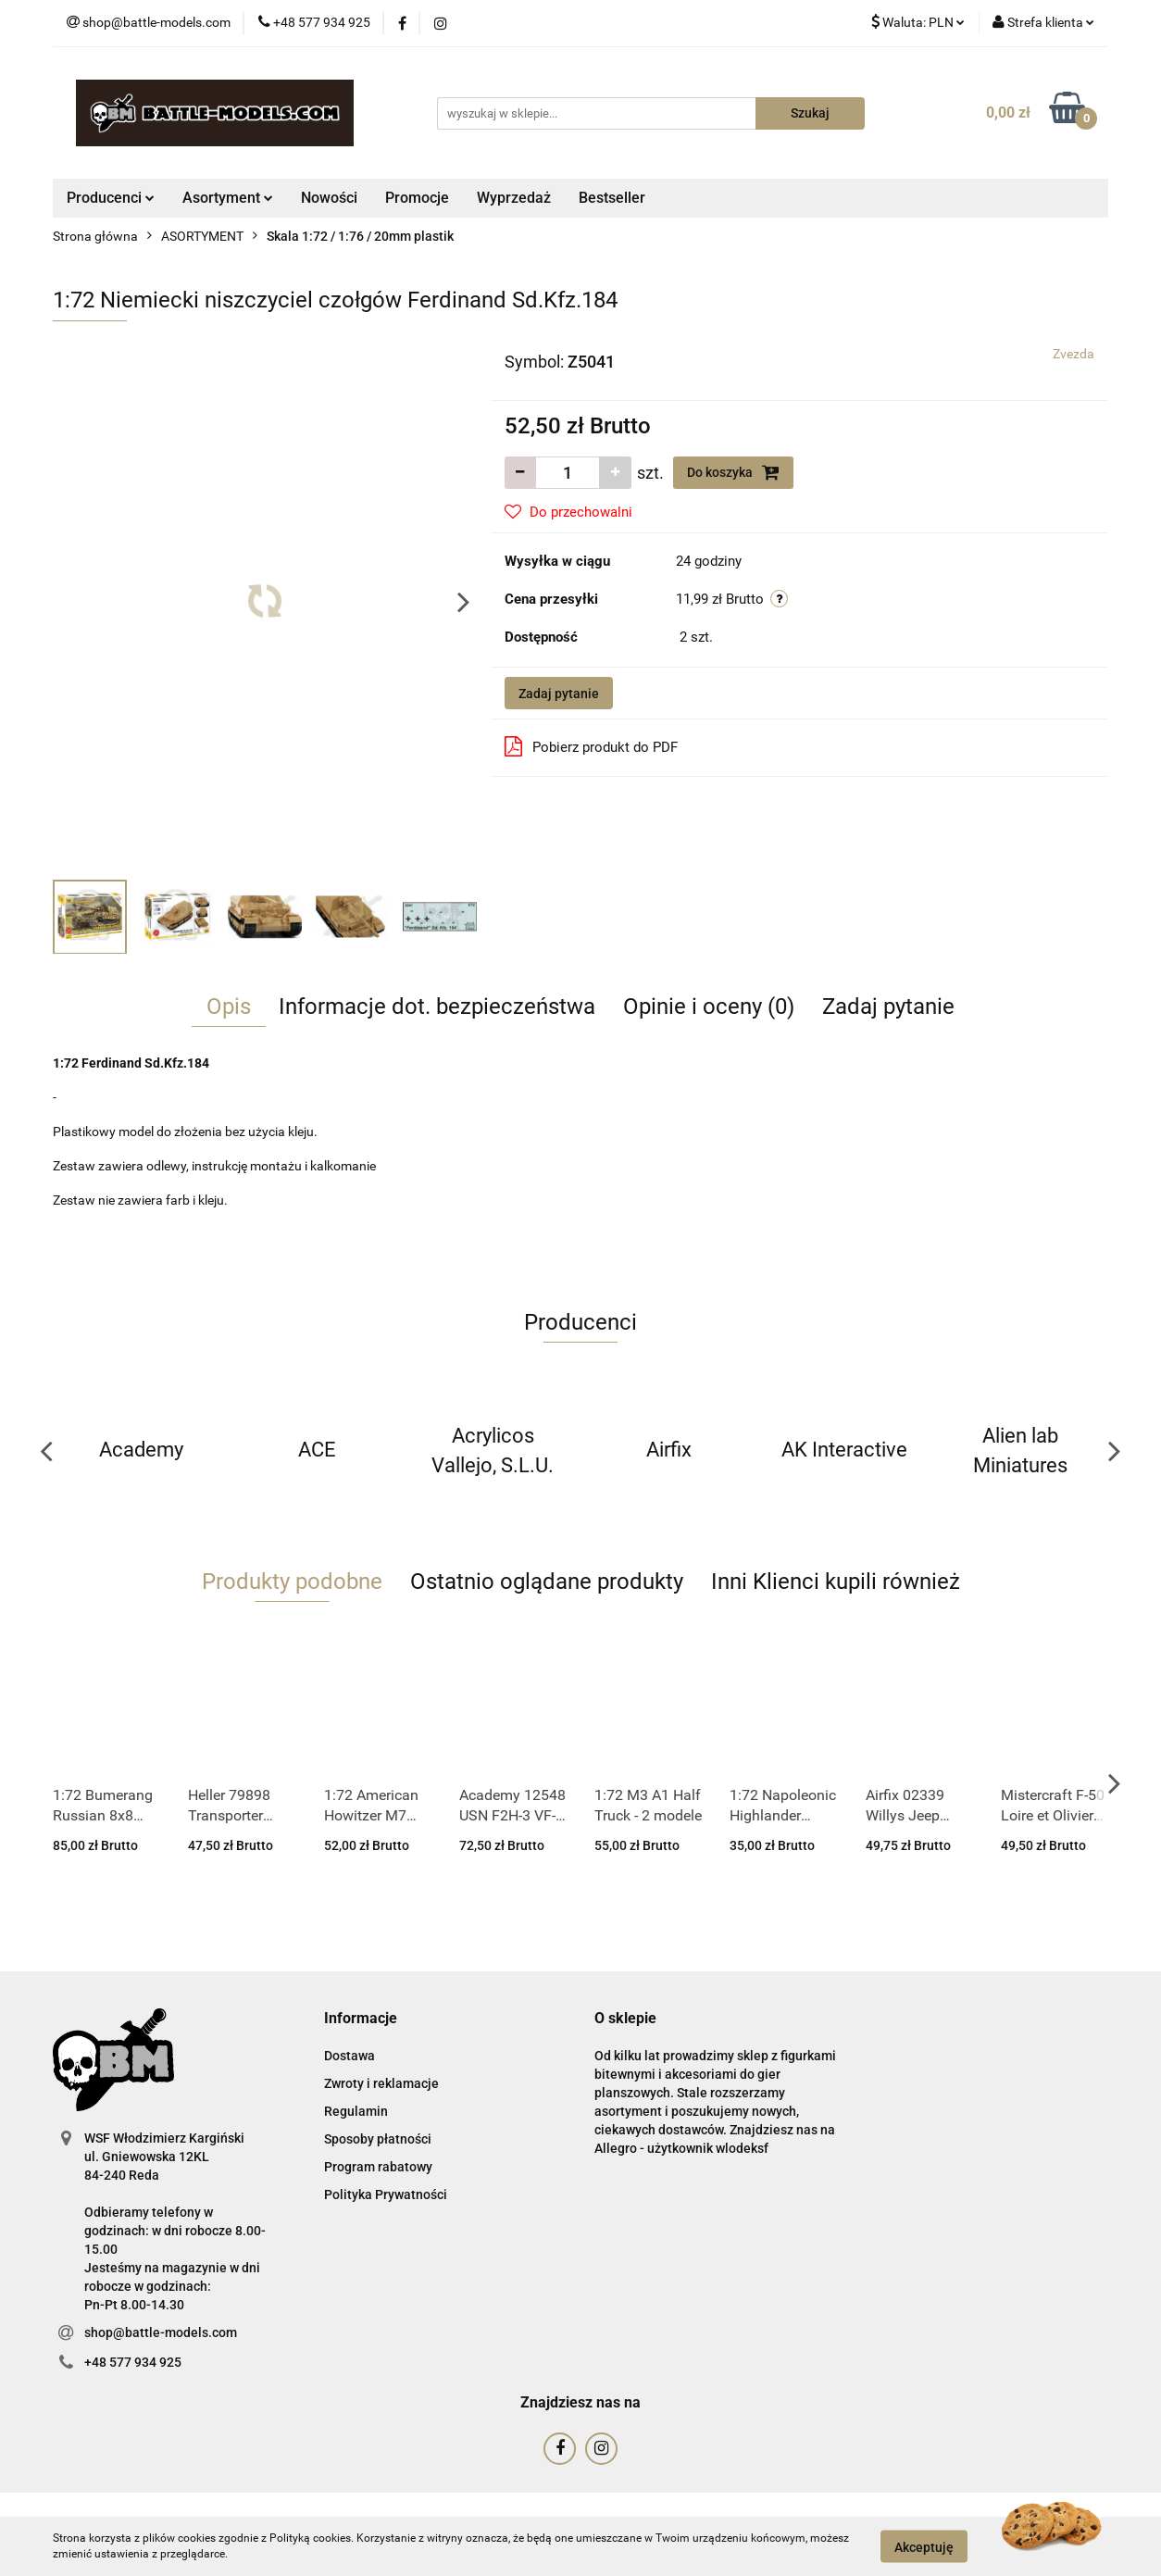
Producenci (111, 197)
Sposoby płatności (377, 2139)
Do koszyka (733, 472)
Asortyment (227, 197)
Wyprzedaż (514, 197)
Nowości (329, 197)
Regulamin (356, 2111)
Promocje (417, 197)
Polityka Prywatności (385, 2194)
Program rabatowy (378, 2166)
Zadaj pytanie (558, 693)
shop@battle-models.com (160, 2332)
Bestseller (612, 197)
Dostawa (349, 2055)
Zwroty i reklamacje (381, 2083)
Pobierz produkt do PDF (591, 746)
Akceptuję (924, 2546)
